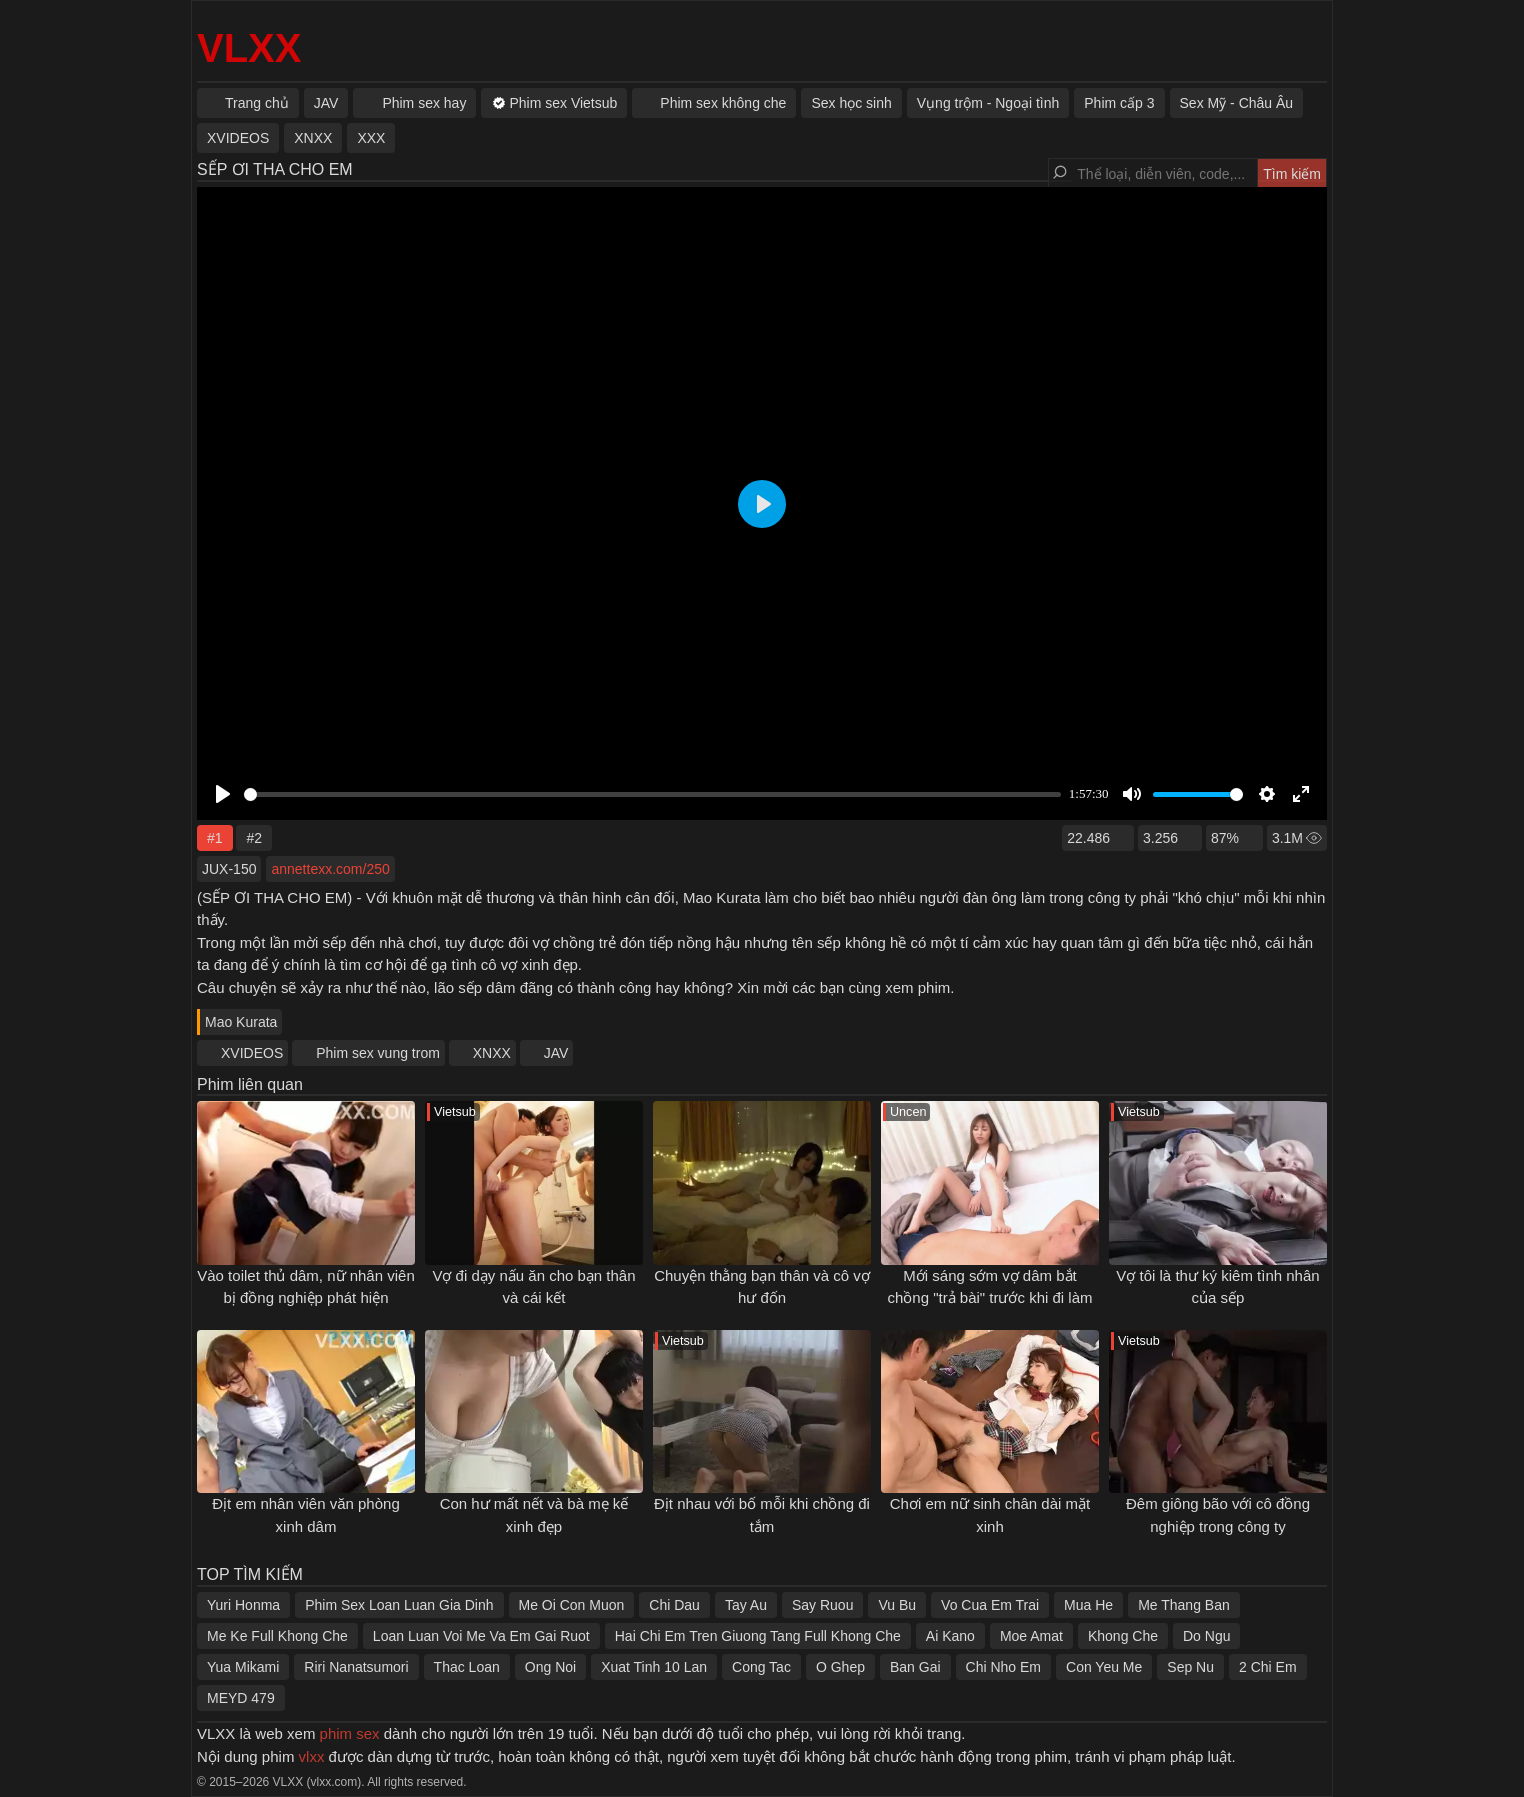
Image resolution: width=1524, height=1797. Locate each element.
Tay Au (746, 1605)
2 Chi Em (1268, 1667)
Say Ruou (822, 1605)
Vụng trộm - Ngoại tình (988, 103)
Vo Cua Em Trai (990, 1605)
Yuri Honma (243, 1605)
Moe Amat (1031, 1636)
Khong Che (1123, 1636)
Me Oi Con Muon (572, 1605)
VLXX (249, 48)
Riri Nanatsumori (356, 1667)
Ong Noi (550, 1667)
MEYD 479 (241, 1698)
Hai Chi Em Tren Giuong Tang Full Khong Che (758, 1636)
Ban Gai (915, 1667)
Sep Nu (1190, 1667)
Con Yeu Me (1104, 1667)
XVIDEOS (252, 1053)
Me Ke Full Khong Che (277, 1636)
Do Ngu (1206, 1636)
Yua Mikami (243, 1667)
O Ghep (840, 1667)
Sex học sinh (851, 103)
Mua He (1088, 1605)
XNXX (492, 1053)
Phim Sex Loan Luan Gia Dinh (399, 1605)
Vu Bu (897, 1605)
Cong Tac (761, 1667)
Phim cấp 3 (1119, 103)
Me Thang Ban (1184, 1605)
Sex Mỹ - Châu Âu (1237, 103)
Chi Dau (674, 1605)
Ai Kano (950, 1636)
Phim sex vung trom (378, 1053)
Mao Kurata (241, 1022)
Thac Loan (467, 1667)
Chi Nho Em (1003, 1667)
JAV (556, 1053)
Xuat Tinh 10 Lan (654, 1667)
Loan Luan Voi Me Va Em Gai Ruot (481, 1636)
